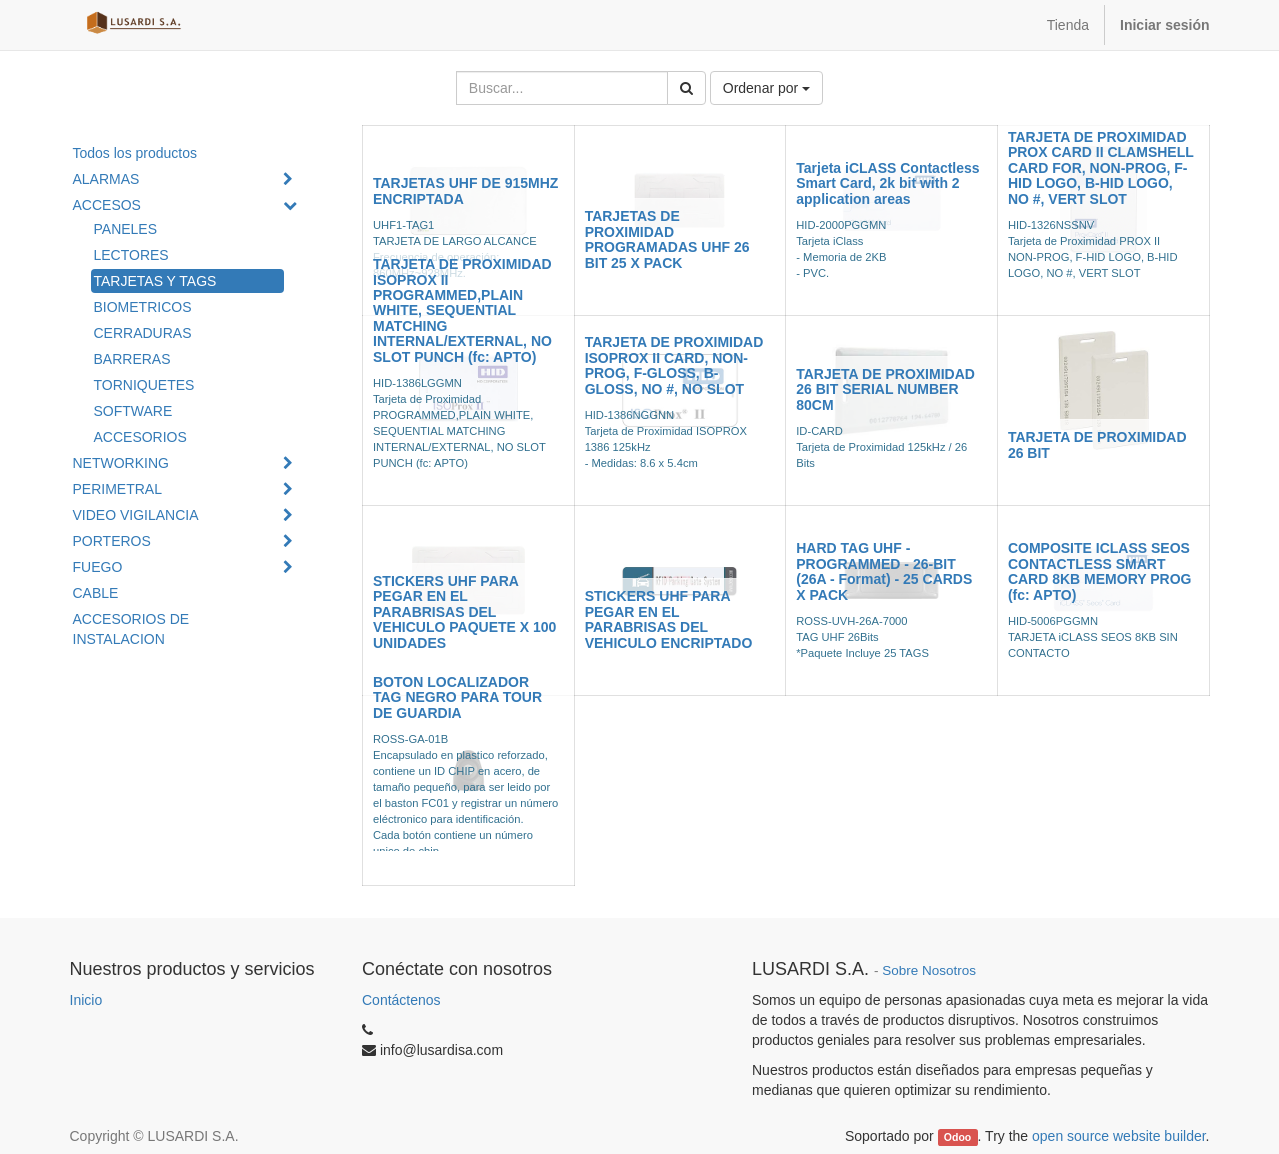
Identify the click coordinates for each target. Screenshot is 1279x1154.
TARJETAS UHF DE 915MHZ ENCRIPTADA (465, 190)
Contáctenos (401, 1000)
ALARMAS (106, 179)
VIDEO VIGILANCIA (136, 515)
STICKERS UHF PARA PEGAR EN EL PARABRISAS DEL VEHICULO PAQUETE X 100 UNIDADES (464, 612)
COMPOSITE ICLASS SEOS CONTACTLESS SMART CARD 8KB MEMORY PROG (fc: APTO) (1100, 571)
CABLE (96, 593)
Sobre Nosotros (929, 970)
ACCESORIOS (140, 437)
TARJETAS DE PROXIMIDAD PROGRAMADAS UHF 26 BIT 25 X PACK (667, 239)
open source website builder (1119, 1136)
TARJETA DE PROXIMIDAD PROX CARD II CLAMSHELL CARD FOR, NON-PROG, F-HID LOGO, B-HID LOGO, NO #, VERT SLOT (1101, 168)
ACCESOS (107, 205)
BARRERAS (132, 359)
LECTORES (131, 255)
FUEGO (98, 567)
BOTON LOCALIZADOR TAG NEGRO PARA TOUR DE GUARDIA (457, 697)
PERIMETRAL (117, 489)
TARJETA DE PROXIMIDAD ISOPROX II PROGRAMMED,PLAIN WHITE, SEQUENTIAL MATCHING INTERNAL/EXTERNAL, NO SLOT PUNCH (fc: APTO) (462, 310)
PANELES (126, 229)
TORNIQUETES (144, 385)
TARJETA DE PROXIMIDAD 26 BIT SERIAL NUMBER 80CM (885, 389)
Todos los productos (135, 153)
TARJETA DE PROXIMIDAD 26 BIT (1097, 444)
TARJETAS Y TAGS (155, 281)
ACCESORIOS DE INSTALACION (131, 629)
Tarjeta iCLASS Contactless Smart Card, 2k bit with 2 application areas (887, 183)
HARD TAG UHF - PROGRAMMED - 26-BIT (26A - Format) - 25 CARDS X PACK (884, 571)
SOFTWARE (133, 411)
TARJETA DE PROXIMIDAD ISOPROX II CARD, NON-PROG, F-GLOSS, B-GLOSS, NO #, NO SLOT (674, 365)
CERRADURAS (143, 333)
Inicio (86, 1000)
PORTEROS (112, 541)
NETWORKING (121, 463)
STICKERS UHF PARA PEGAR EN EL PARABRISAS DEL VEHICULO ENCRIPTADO (669, 619)
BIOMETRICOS (143, 307)
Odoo (957, 1137)
